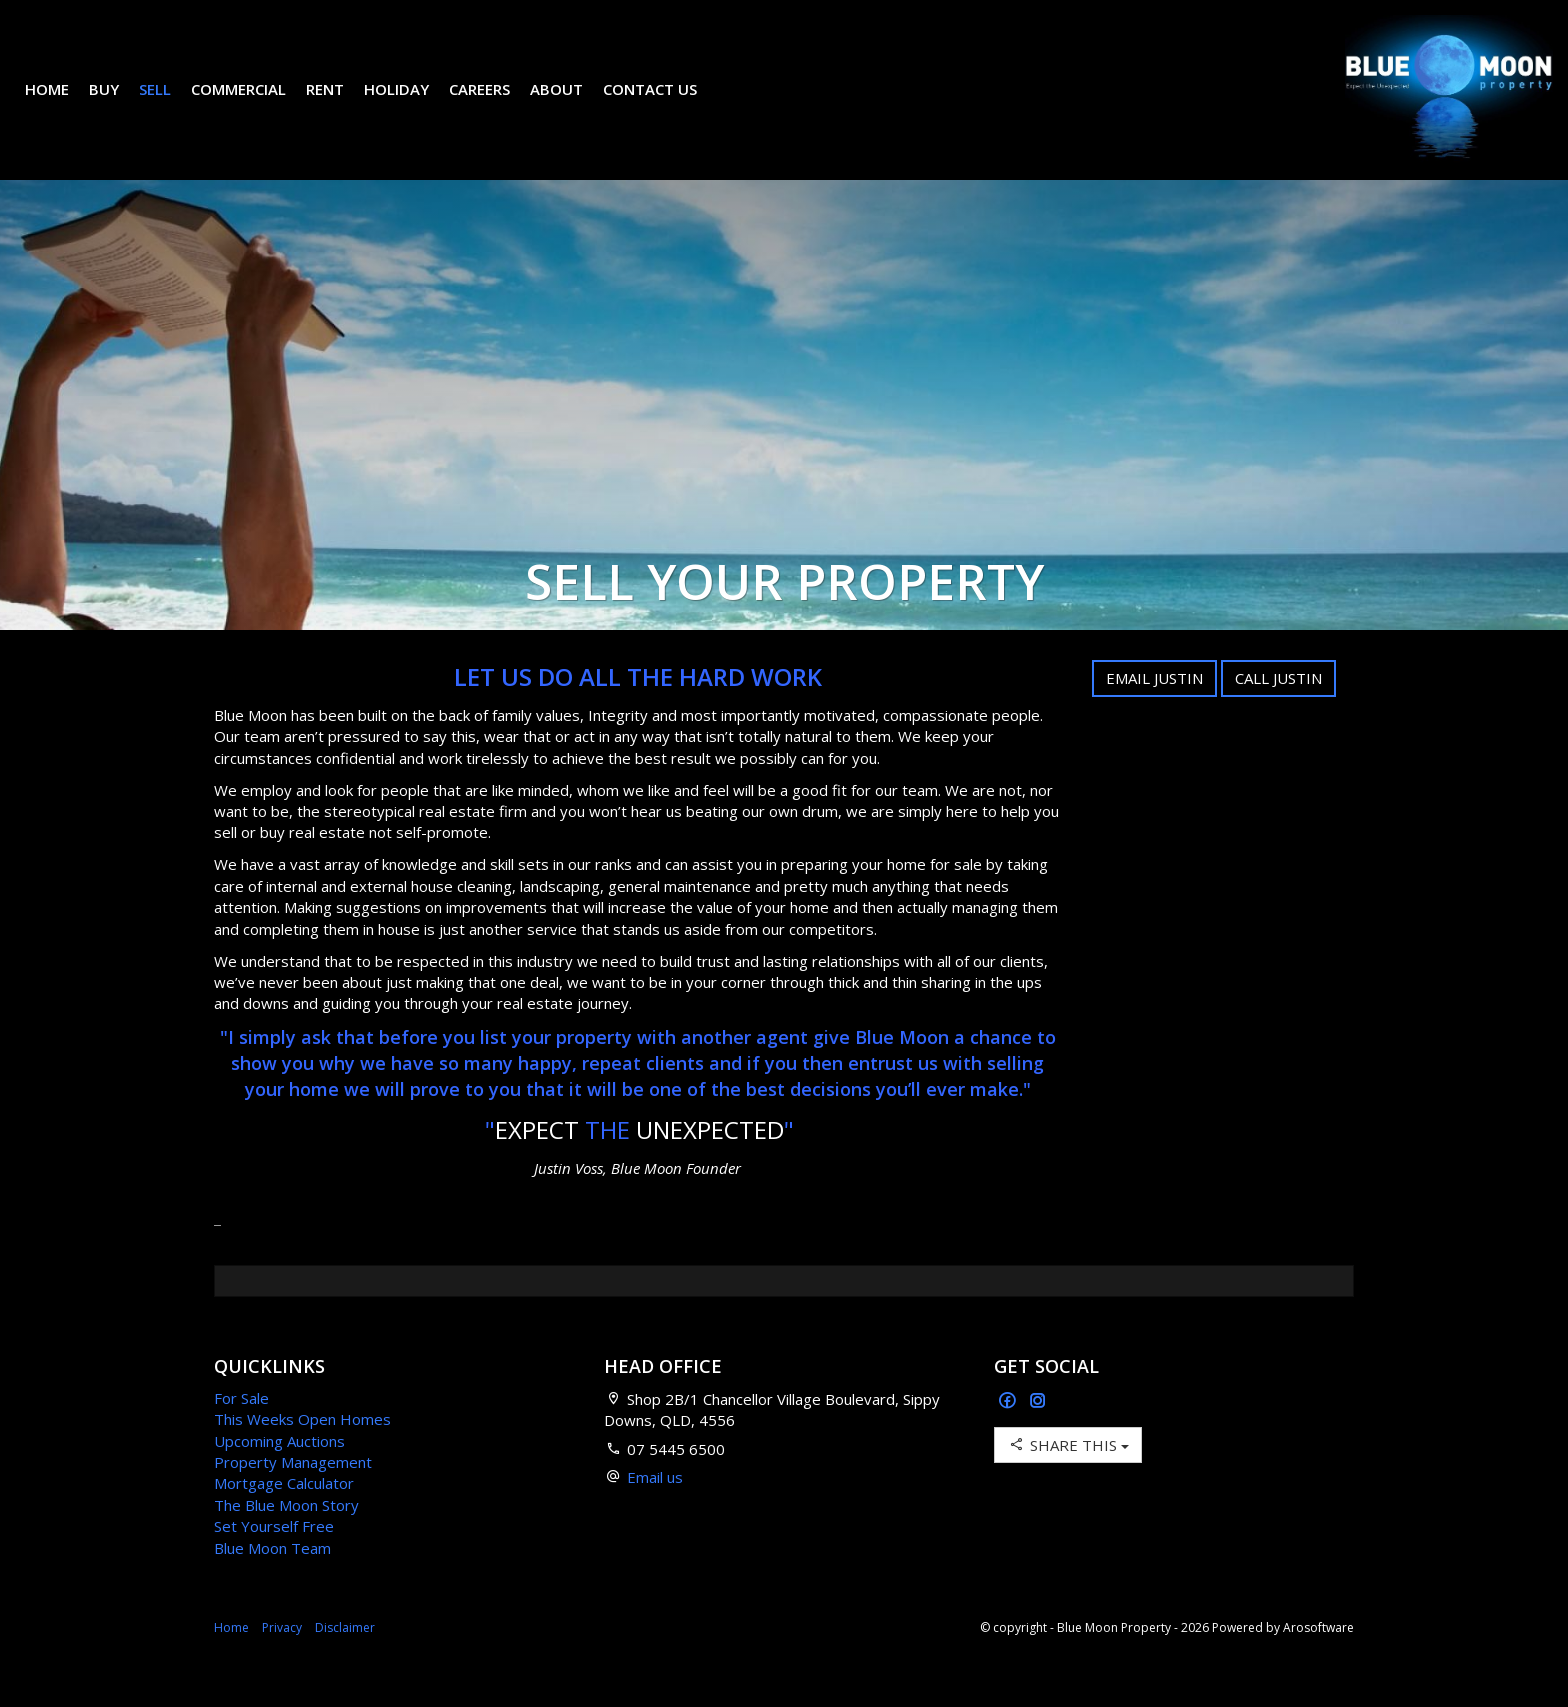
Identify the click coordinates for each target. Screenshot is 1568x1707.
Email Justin (1154, 708)
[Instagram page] (1038, 1431)
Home (62, 104)
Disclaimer (345, 1657)
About (571, 104)
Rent (340, 104)
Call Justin (1278, 708)
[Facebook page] (1009, 1431)
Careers (494, 104)
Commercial (253, 104)
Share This (1068, 1474)
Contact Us (665, 104)
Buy (119, 104)
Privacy (282, 1657)
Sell (170, 104)
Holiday (411, 104)
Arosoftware (1318, 1657)
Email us (655, 1507)
